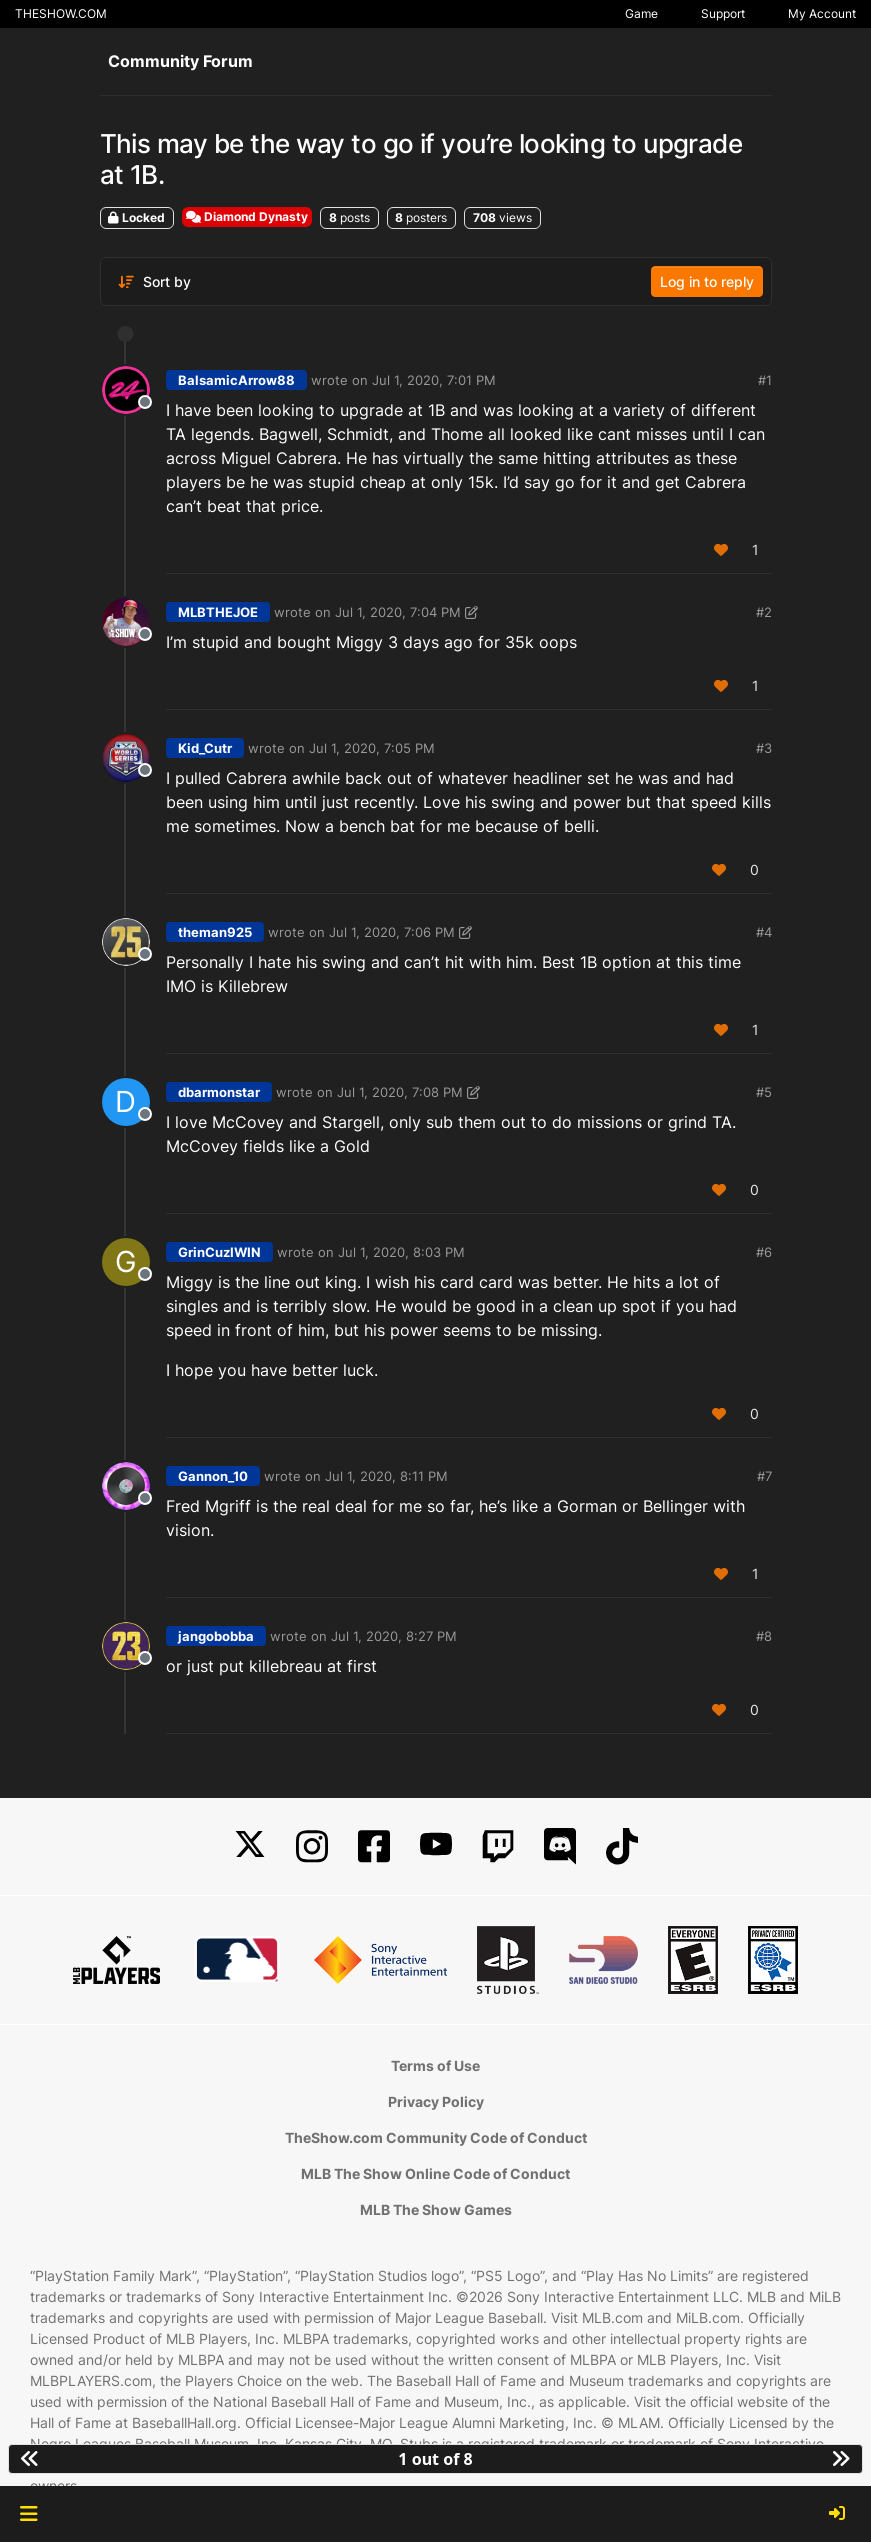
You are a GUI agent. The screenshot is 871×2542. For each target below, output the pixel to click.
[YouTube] (436, 1846)
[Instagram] (312, 1846)
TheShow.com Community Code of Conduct (436, 2137)
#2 (764, 612)
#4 (764, 932)
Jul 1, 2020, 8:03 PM (401, 1252)
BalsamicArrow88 (236, 380)
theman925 (215, 932)
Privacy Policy (436, 2101)
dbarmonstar (219, 1092)
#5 (764, 1092)
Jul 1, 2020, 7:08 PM (400, 1092)
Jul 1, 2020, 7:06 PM (392, 932)
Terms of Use (435, 2065)
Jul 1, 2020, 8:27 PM (394, 1636)
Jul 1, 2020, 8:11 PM (386, 1476)
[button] (28, 2514)
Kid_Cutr (205, 748)
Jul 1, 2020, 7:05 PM (372, 748)
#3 (764, 748)
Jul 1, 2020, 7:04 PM (398, 612)
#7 (764, 1476)
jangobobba (216, 1636)
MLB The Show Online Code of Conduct (435, 2173)
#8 (764, 1636)
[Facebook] (374, 1846)
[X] (250, 1846)
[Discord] (560, 1846)
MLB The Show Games (436, 2209)
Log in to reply (707, 281)
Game (641, 13)
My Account (822, 13)
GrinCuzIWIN (219, 1252)
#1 (765, 380)
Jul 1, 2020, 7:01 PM (434, 380)
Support (723, 13)
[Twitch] (498, 1846)
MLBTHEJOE (218, 612)
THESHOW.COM (61, 13)
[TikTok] (622, 1846)
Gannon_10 (213, 1476)
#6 (764, 1252)
